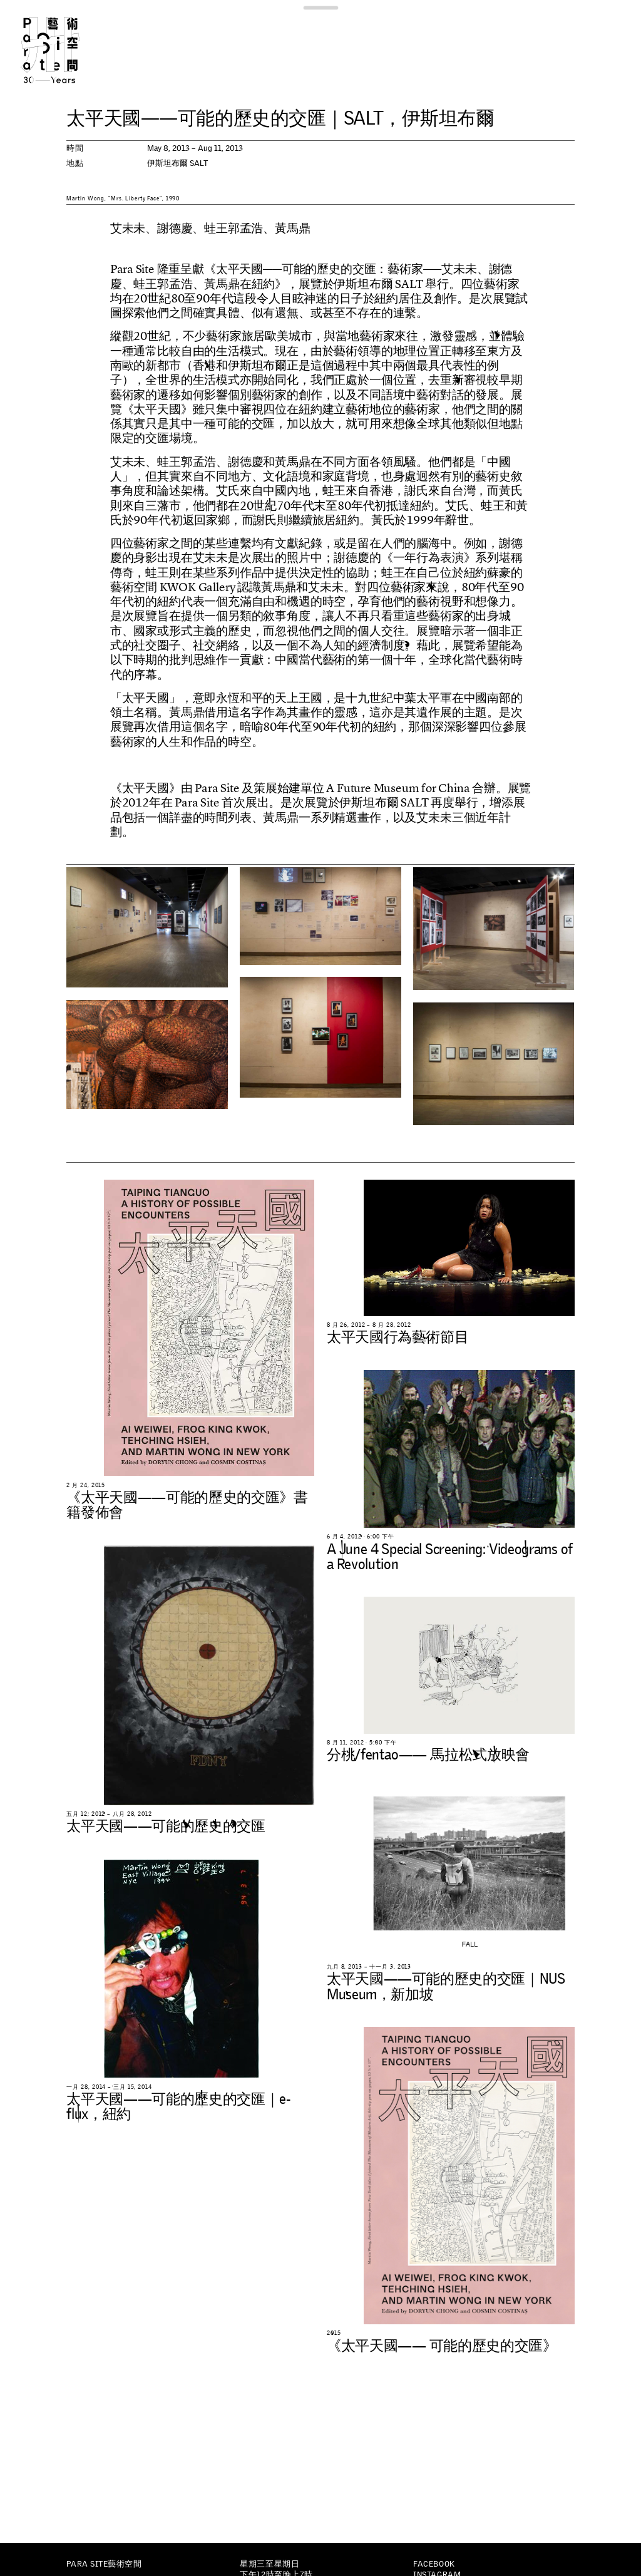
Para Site (65, 50)
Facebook (433, 2563)
